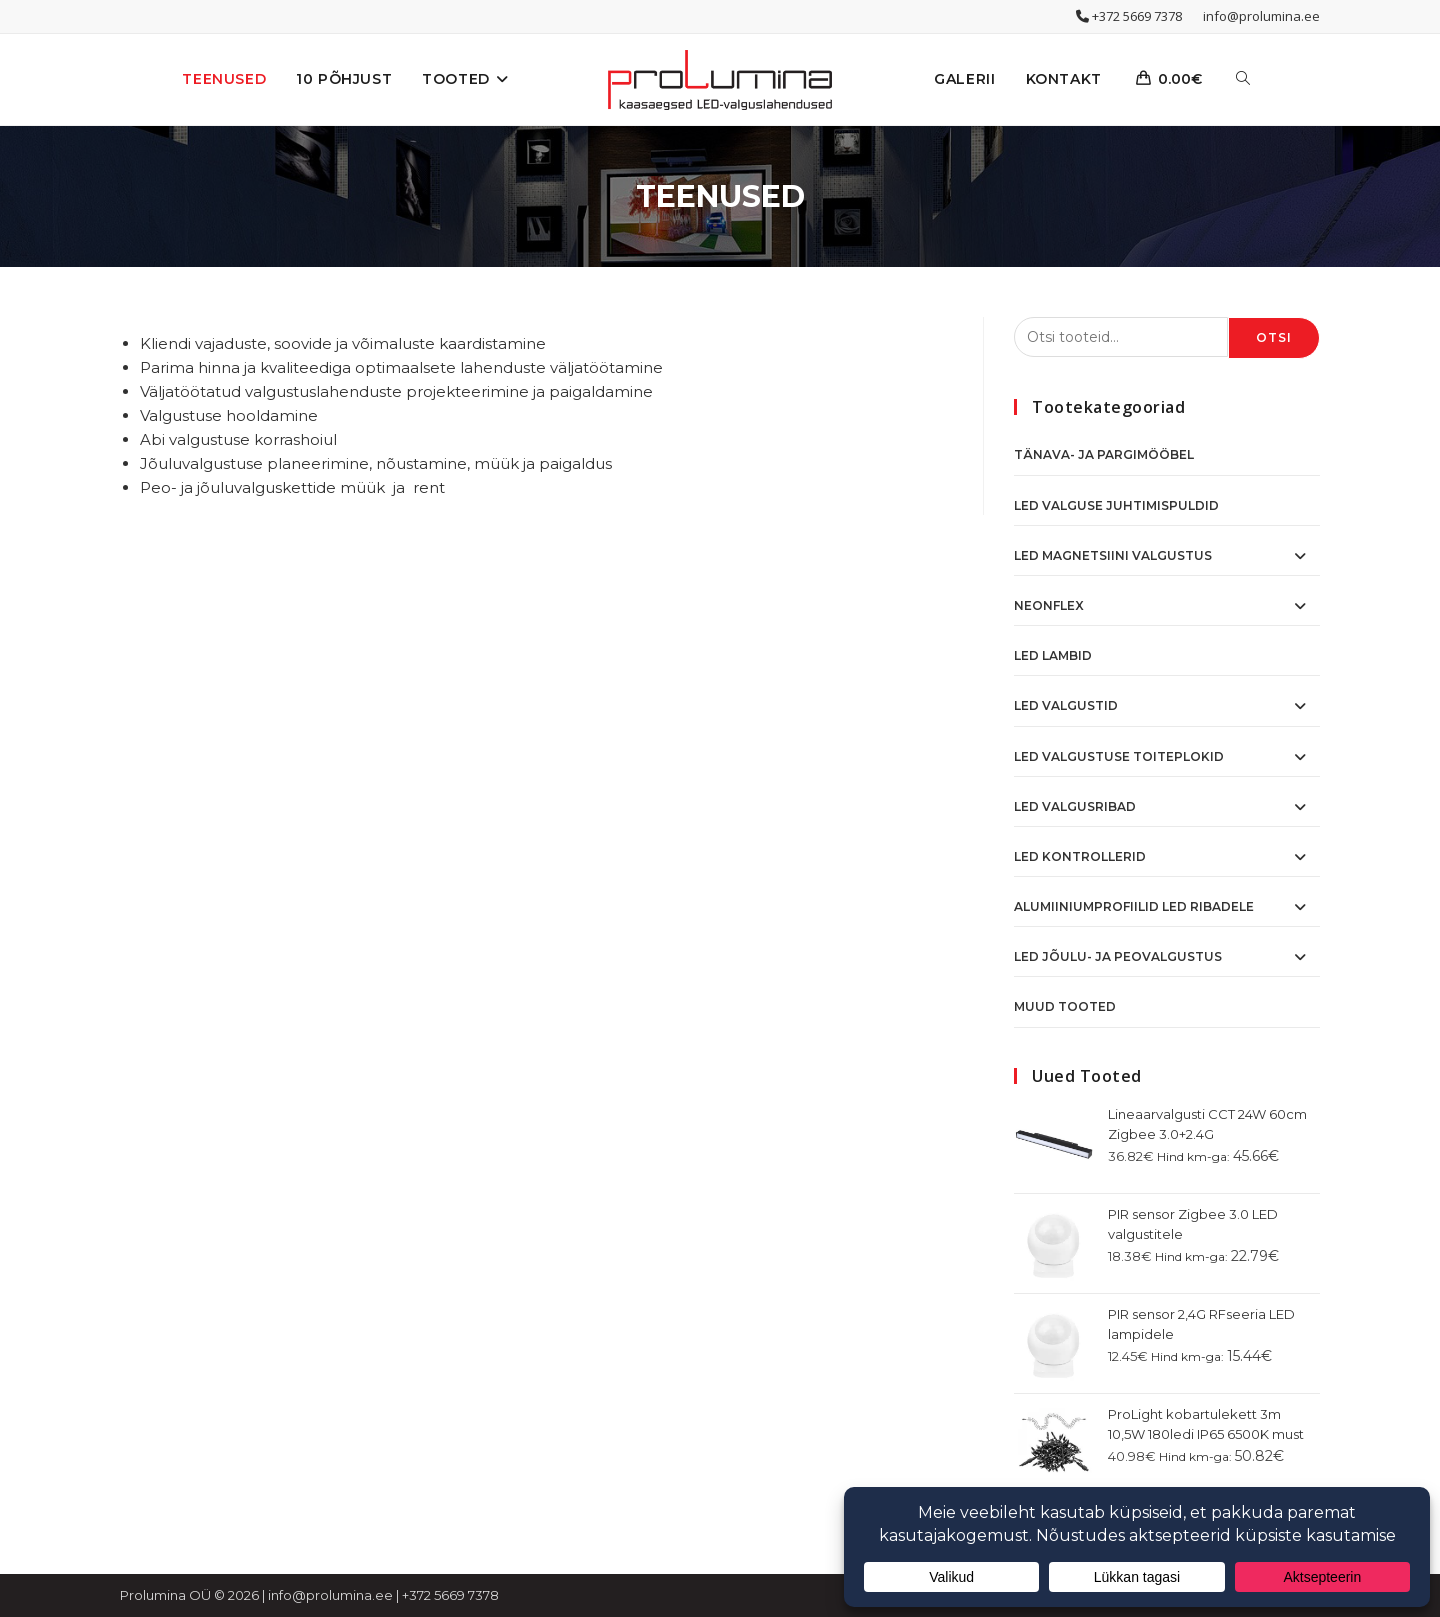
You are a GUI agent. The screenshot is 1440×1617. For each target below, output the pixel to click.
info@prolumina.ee (1261, 16)
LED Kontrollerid (1080, 856)
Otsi (1274, 337)
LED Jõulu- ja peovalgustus (1118, 956)
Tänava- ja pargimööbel (1104, 454)
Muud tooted (1065, 1006)
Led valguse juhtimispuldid (1116, 505)
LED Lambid (1053, 655)
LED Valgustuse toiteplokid (1119, 756)
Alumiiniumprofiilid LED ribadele (1134, 906)
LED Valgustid (1066, 705)
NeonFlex (1049, 605)
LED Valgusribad (1075, 806)
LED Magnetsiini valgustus (1113, 555)
